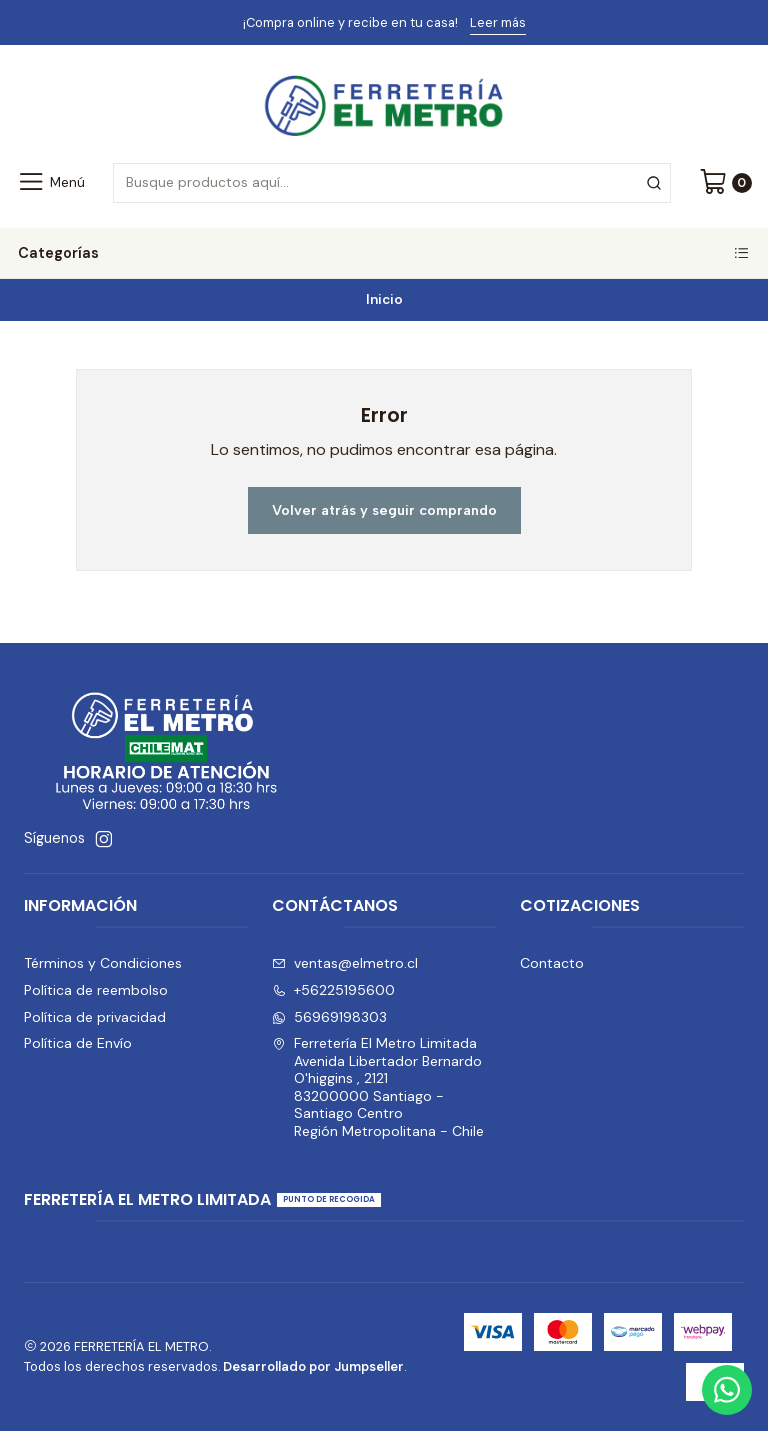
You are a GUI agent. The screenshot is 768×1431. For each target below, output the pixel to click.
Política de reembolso (96, 990)
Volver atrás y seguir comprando (384, 510)
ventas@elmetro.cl (345, 963)
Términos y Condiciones (103, 963)
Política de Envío (78, 1043)
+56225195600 (333, 990)
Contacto (552, 963)
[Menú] (50, 183)
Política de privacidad (95, 1017)
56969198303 (329, 1017)
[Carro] (725, 183)
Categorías (384, 253)
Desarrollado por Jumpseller (313, 1366)
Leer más (498, 22)
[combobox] (391, 183)
